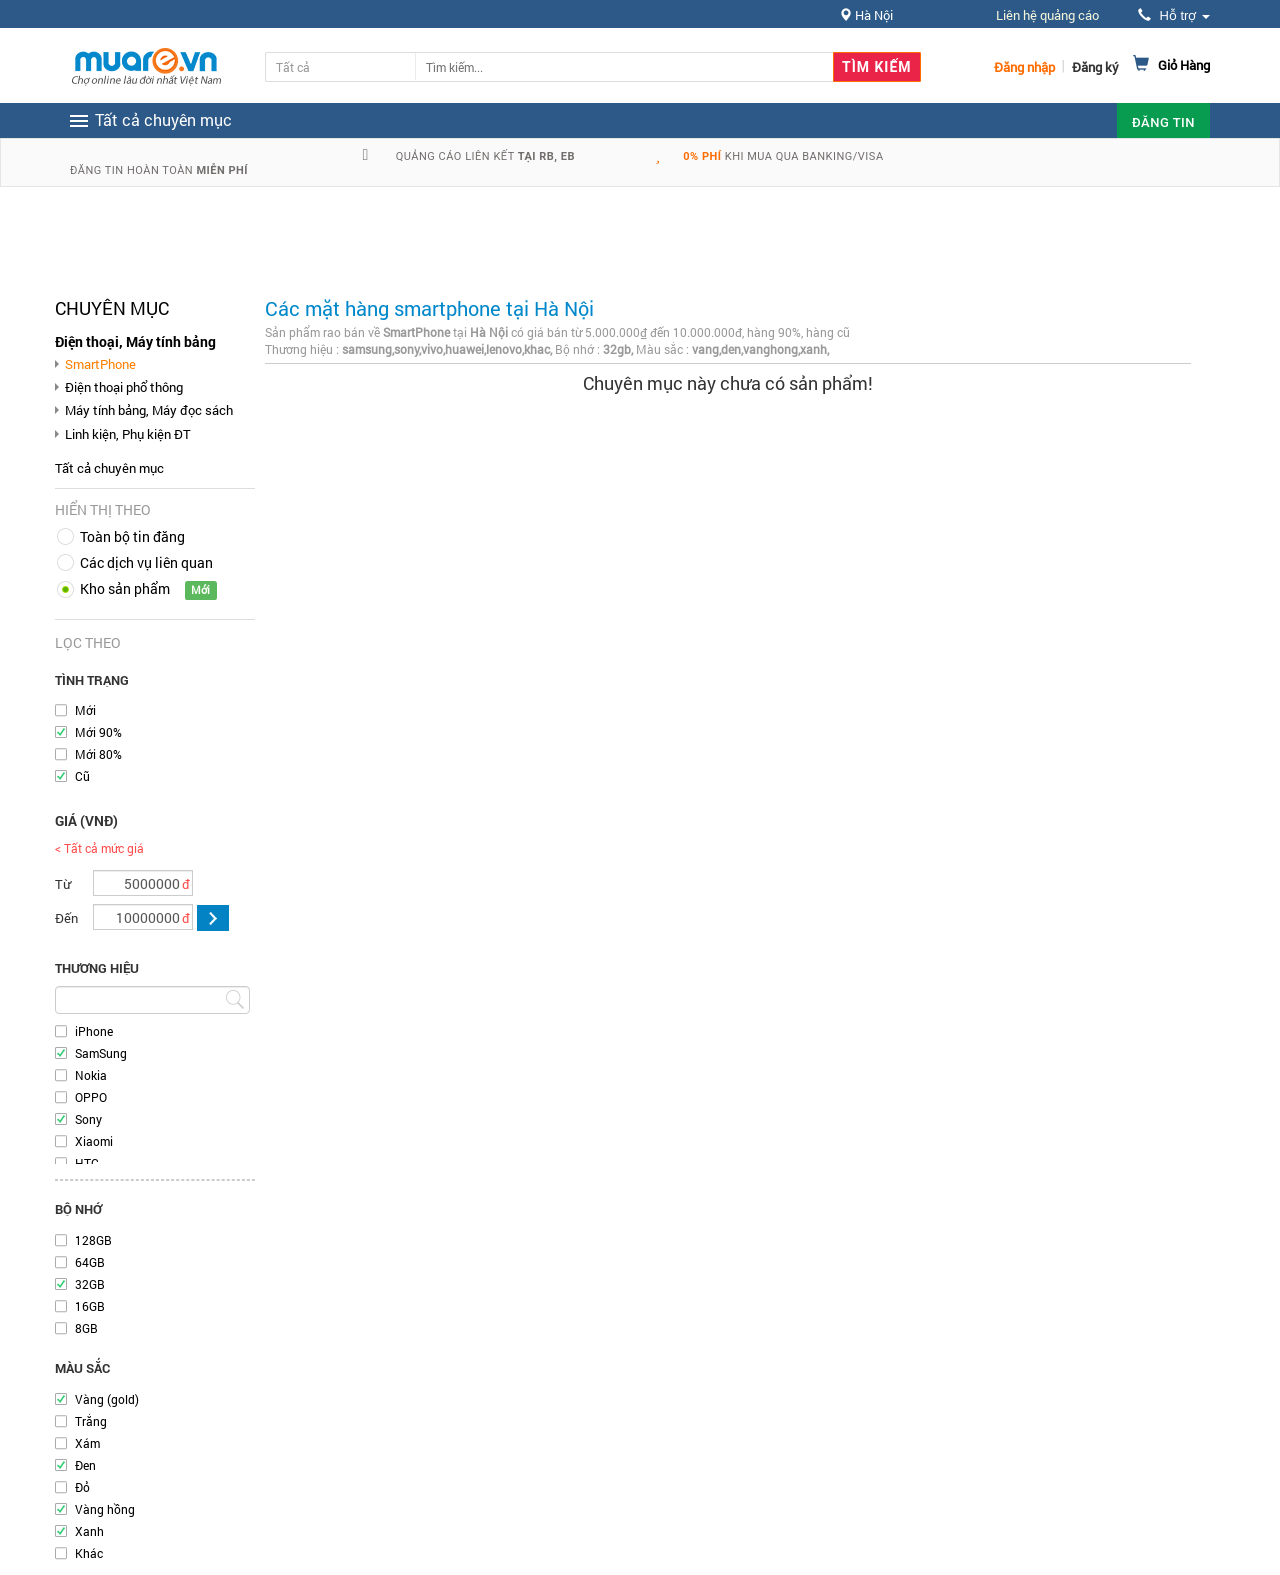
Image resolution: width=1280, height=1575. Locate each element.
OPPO (91, 1097)
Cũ (82, 776)
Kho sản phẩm (125, 588)
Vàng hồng (105, 1509)
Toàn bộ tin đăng (132, 536)
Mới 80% (98, 754)
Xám (87, 1443)
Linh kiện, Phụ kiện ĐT (128, 434)
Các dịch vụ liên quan (146, 562)
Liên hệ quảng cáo (1047, 15)
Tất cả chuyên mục (109, 468)
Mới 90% (98, 732)
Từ (63, 884)
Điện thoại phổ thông (124, 387)
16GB (90, 1306)
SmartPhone (100, 364)
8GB (86, 1328)
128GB (93, 1240)
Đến (66, 918)
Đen (85, 1465)
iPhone (94, 1031)
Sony (88, 1119)
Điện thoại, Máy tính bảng (135, 341)
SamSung (101, 1053)
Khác (89, 1553)
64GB (90, 1262)
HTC (87, 1163)
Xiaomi (94, 1141)
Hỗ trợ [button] (1174, 15)
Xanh (89, 1531)
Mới (85, 710)
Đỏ (82, 1487)
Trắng (91, 1421)
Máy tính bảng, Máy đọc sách (149, 410)
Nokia (91, 1075)
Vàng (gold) (107, 1399)
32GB (90, 1284)
